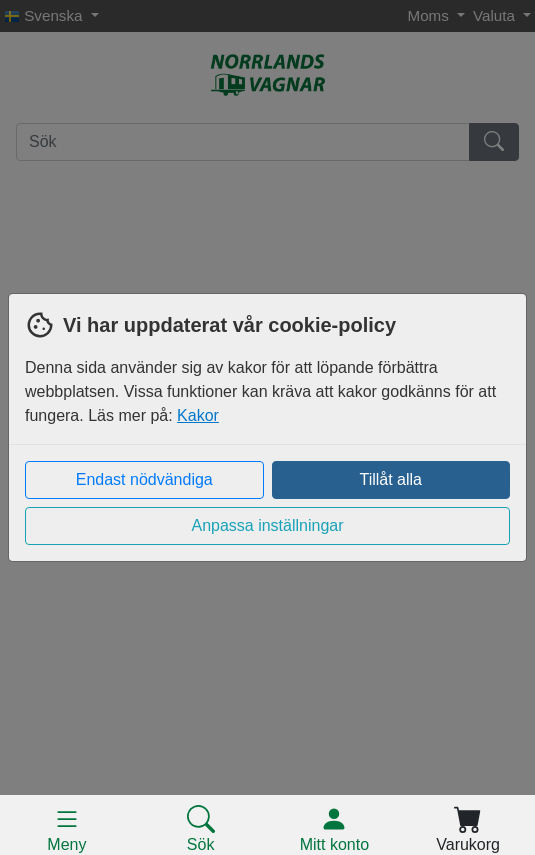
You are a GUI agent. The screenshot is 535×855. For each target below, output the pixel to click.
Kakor (198, 415)
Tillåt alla (390, 479)
